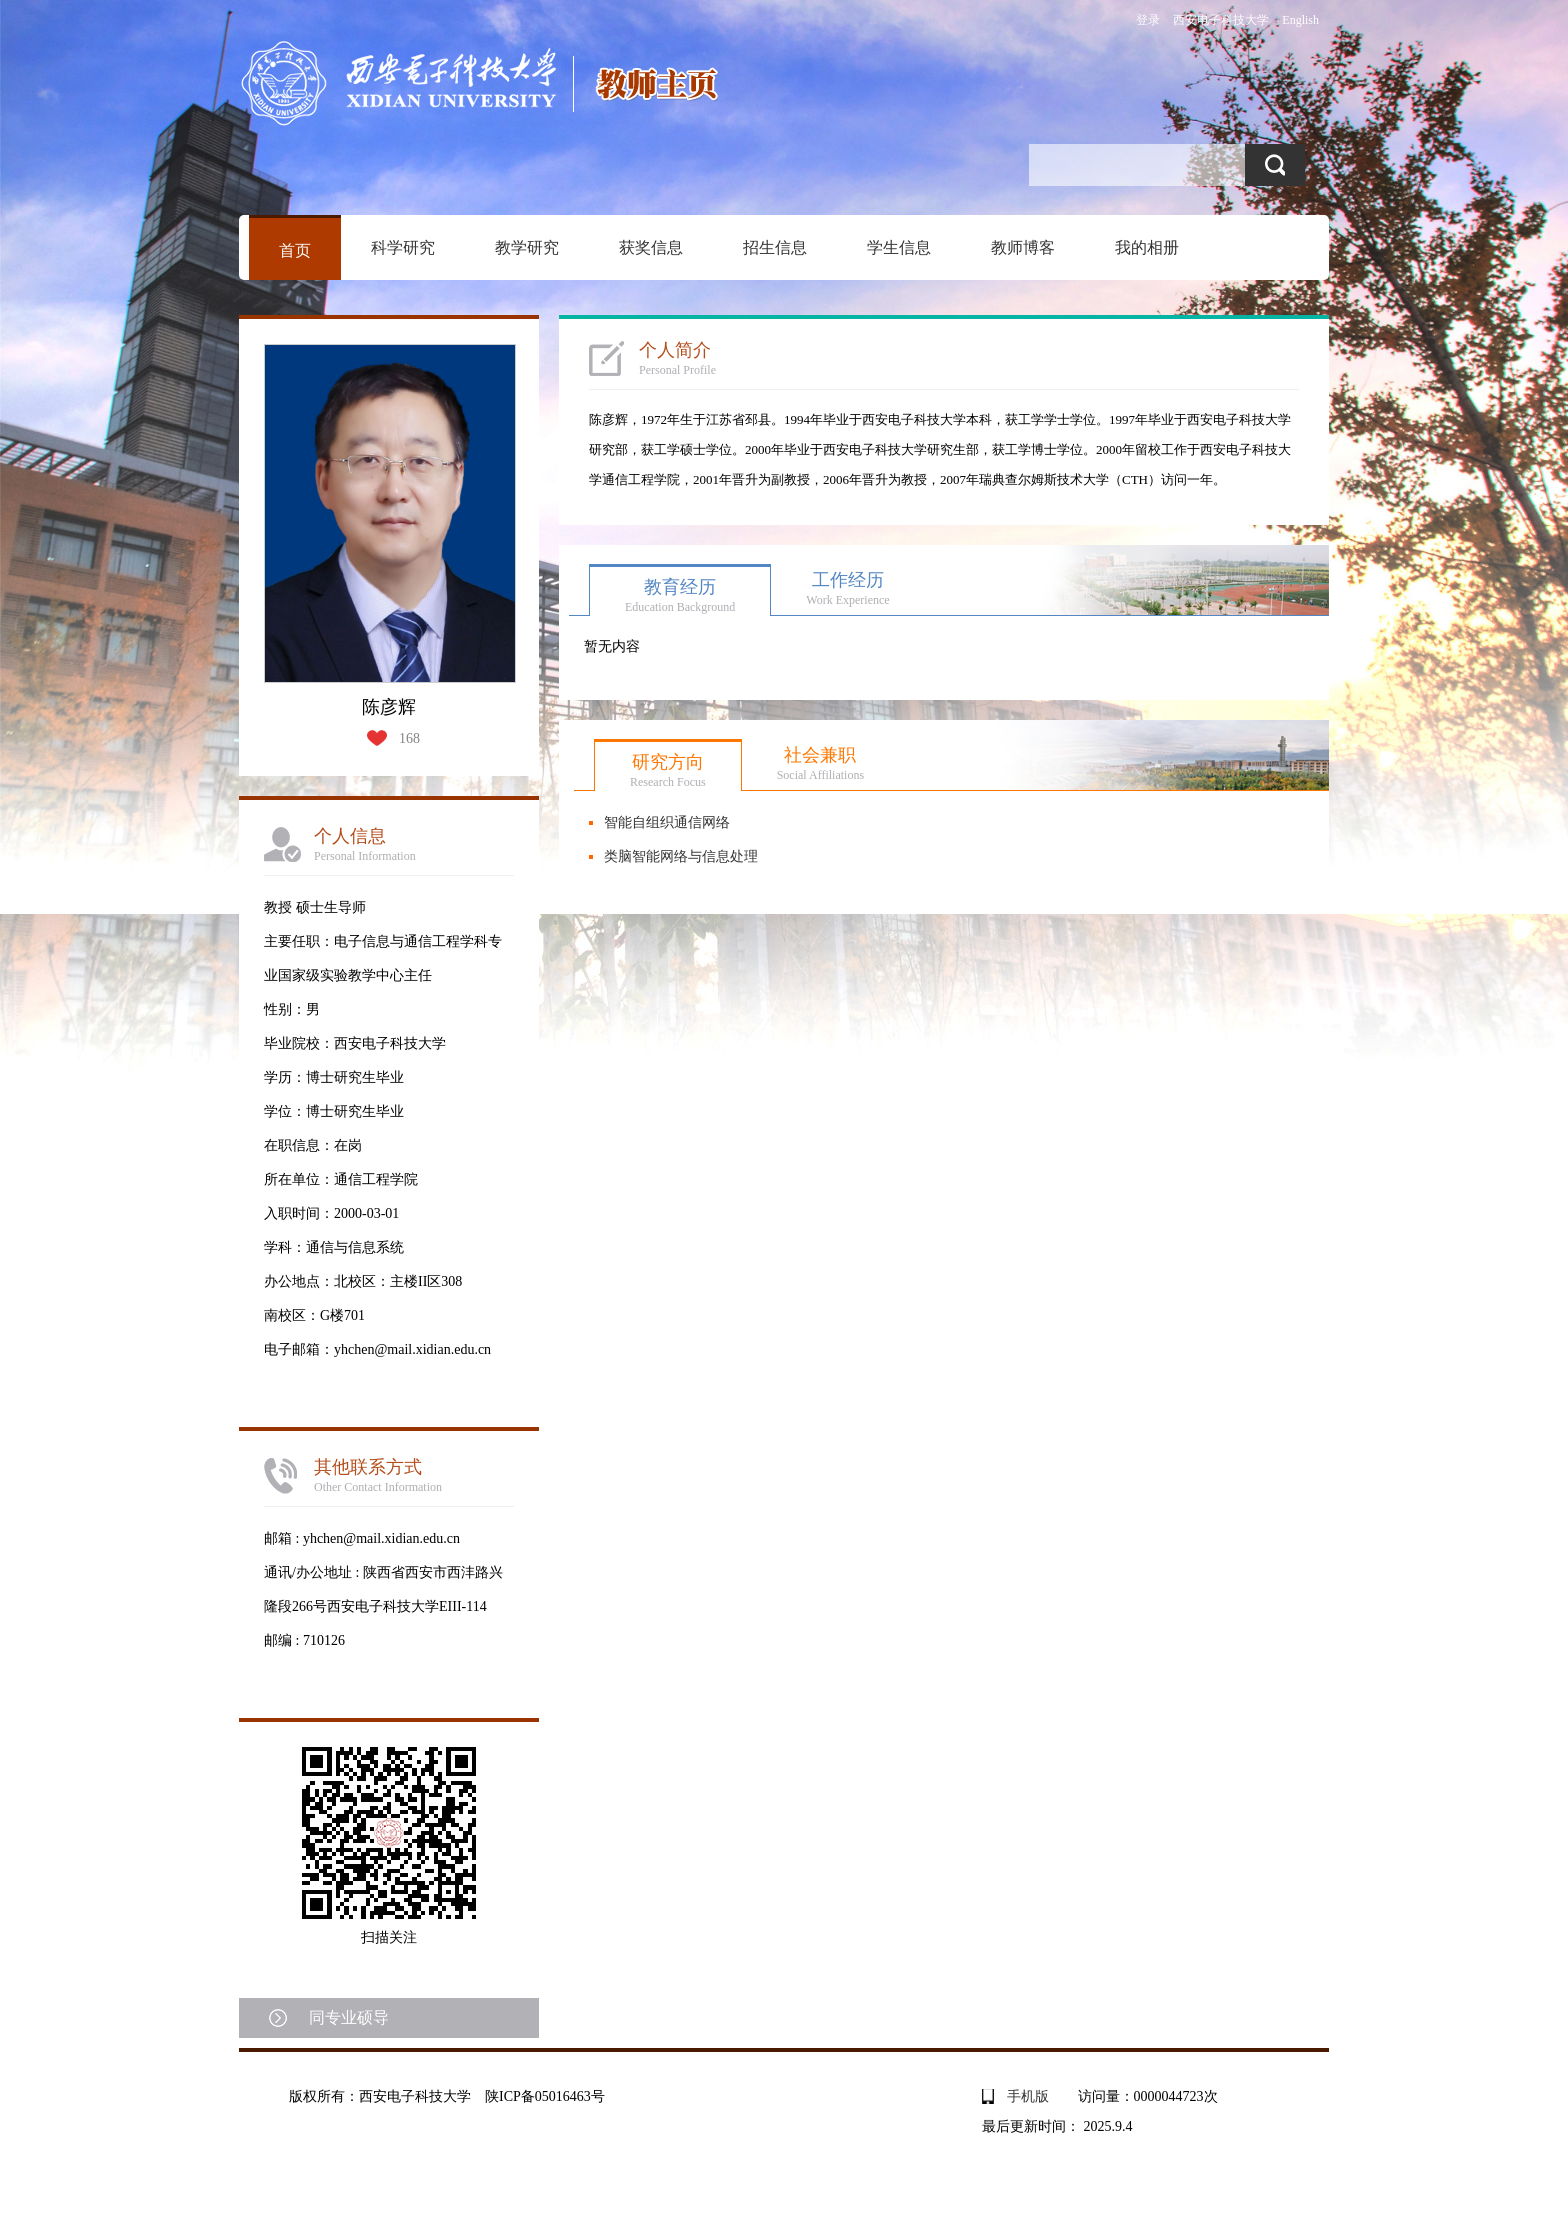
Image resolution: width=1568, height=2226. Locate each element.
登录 (1148, 20)
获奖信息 (651, 247)
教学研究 (527, 247)
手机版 (1028, 2096)
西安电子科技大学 (1221, 20)
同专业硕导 (349, 2017)
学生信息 (899, 247)
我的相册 (1147, 247)
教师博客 (1023, 247)
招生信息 (775, 247)
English (1300, 20)
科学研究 (403, 247)
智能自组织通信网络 (667, 822)
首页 (295, 250)
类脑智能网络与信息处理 (681, 856)
